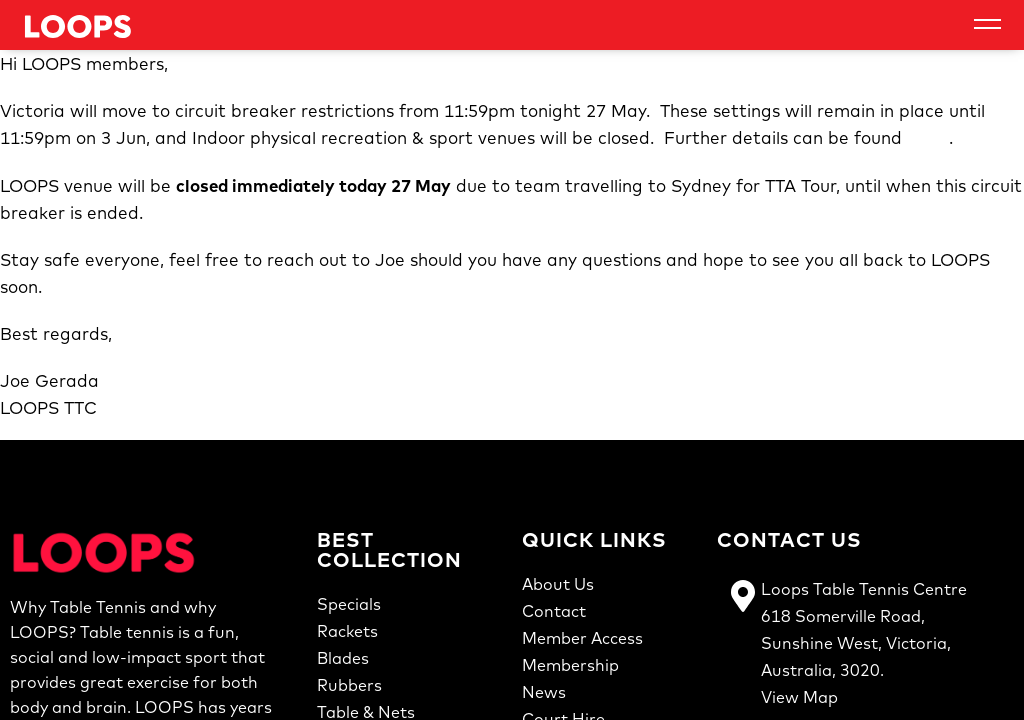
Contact (554, 611)
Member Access (582, 638)
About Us (558, 584)
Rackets (347, 631)
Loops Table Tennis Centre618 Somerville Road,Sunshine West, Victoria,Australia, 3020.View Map (864, 643)
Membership (570, 665)
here (928, 138)
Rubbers (349, 685)
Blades (343, 658)
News (544, 692)
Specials (349, 604)
